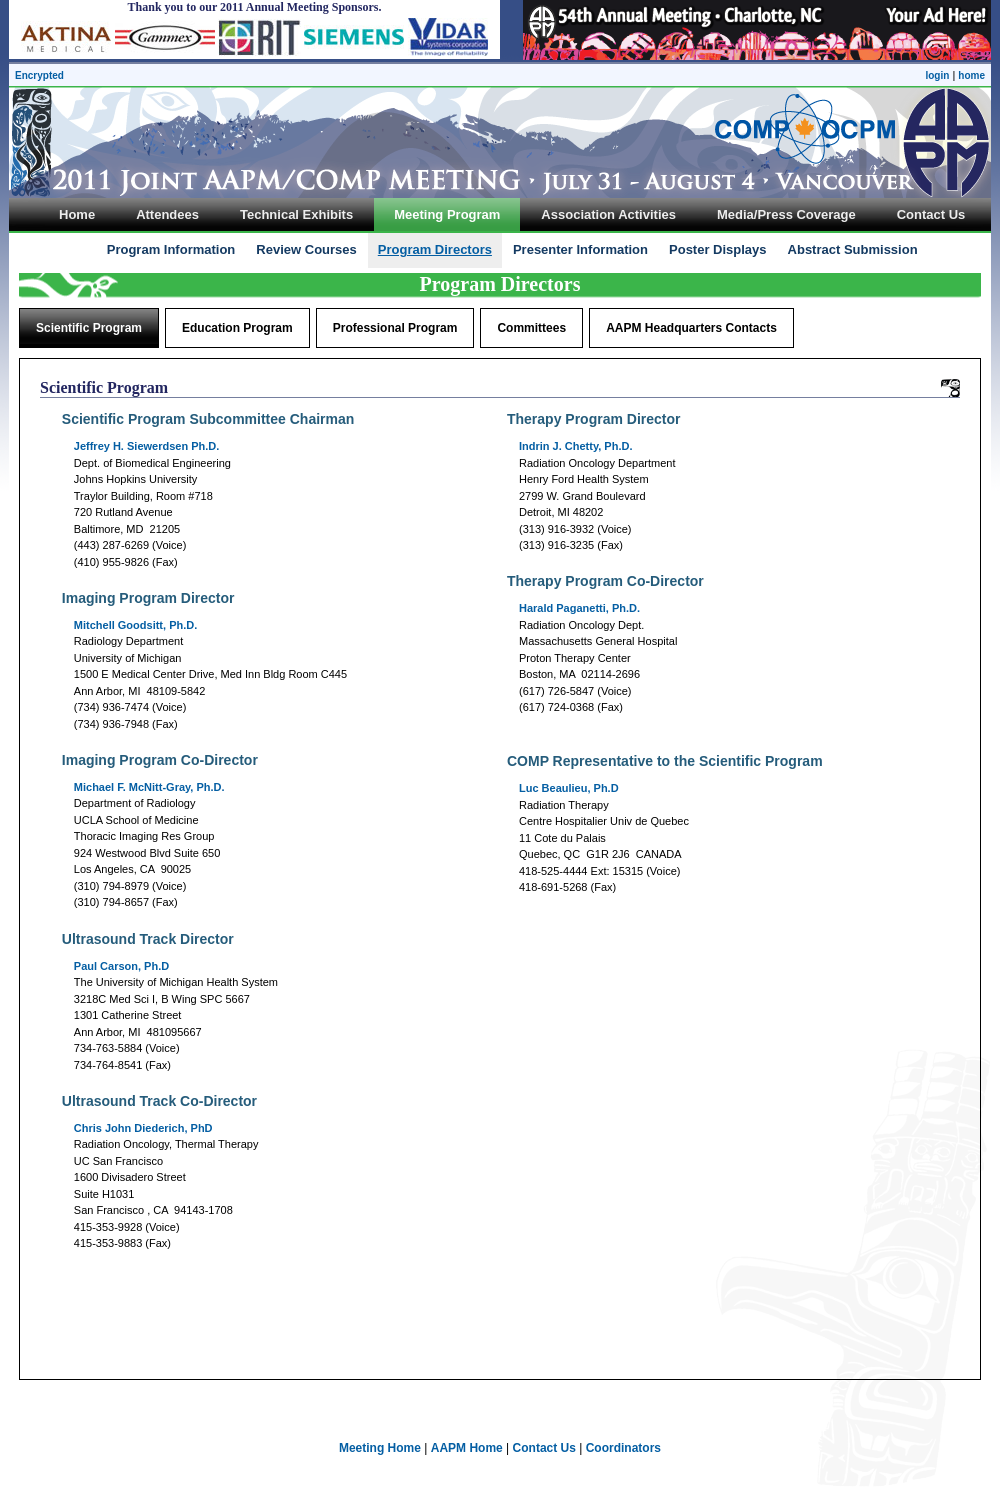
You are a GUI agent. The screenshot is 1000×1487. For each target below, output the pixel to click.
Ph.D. (147, 446)
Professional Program (395, 328)
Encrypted (39, 75)
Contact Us (544, 1448)
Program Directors (435, 249)
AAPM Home (467, 1448)
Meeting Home (380, 1448)
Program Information (171, 249)
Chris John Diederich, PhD (143, 1128)
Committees (531, 328)
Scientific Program (89, 328)
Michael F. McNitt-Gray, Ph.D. (149, 787)
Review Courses (306, 249)
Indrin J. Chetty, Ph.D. (575, 446)
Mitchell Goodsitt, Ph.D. (135, 625)
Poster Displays (718, 249)
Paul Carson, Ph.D (121, 966)
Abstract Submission (853, 249)
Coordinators (623, 1448)
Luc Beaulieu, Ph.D (569, 788)
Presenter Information (580, 249)
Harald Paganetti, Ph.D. (579, 608)
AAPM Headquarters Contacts (691, 328)
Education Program (237, 328)
